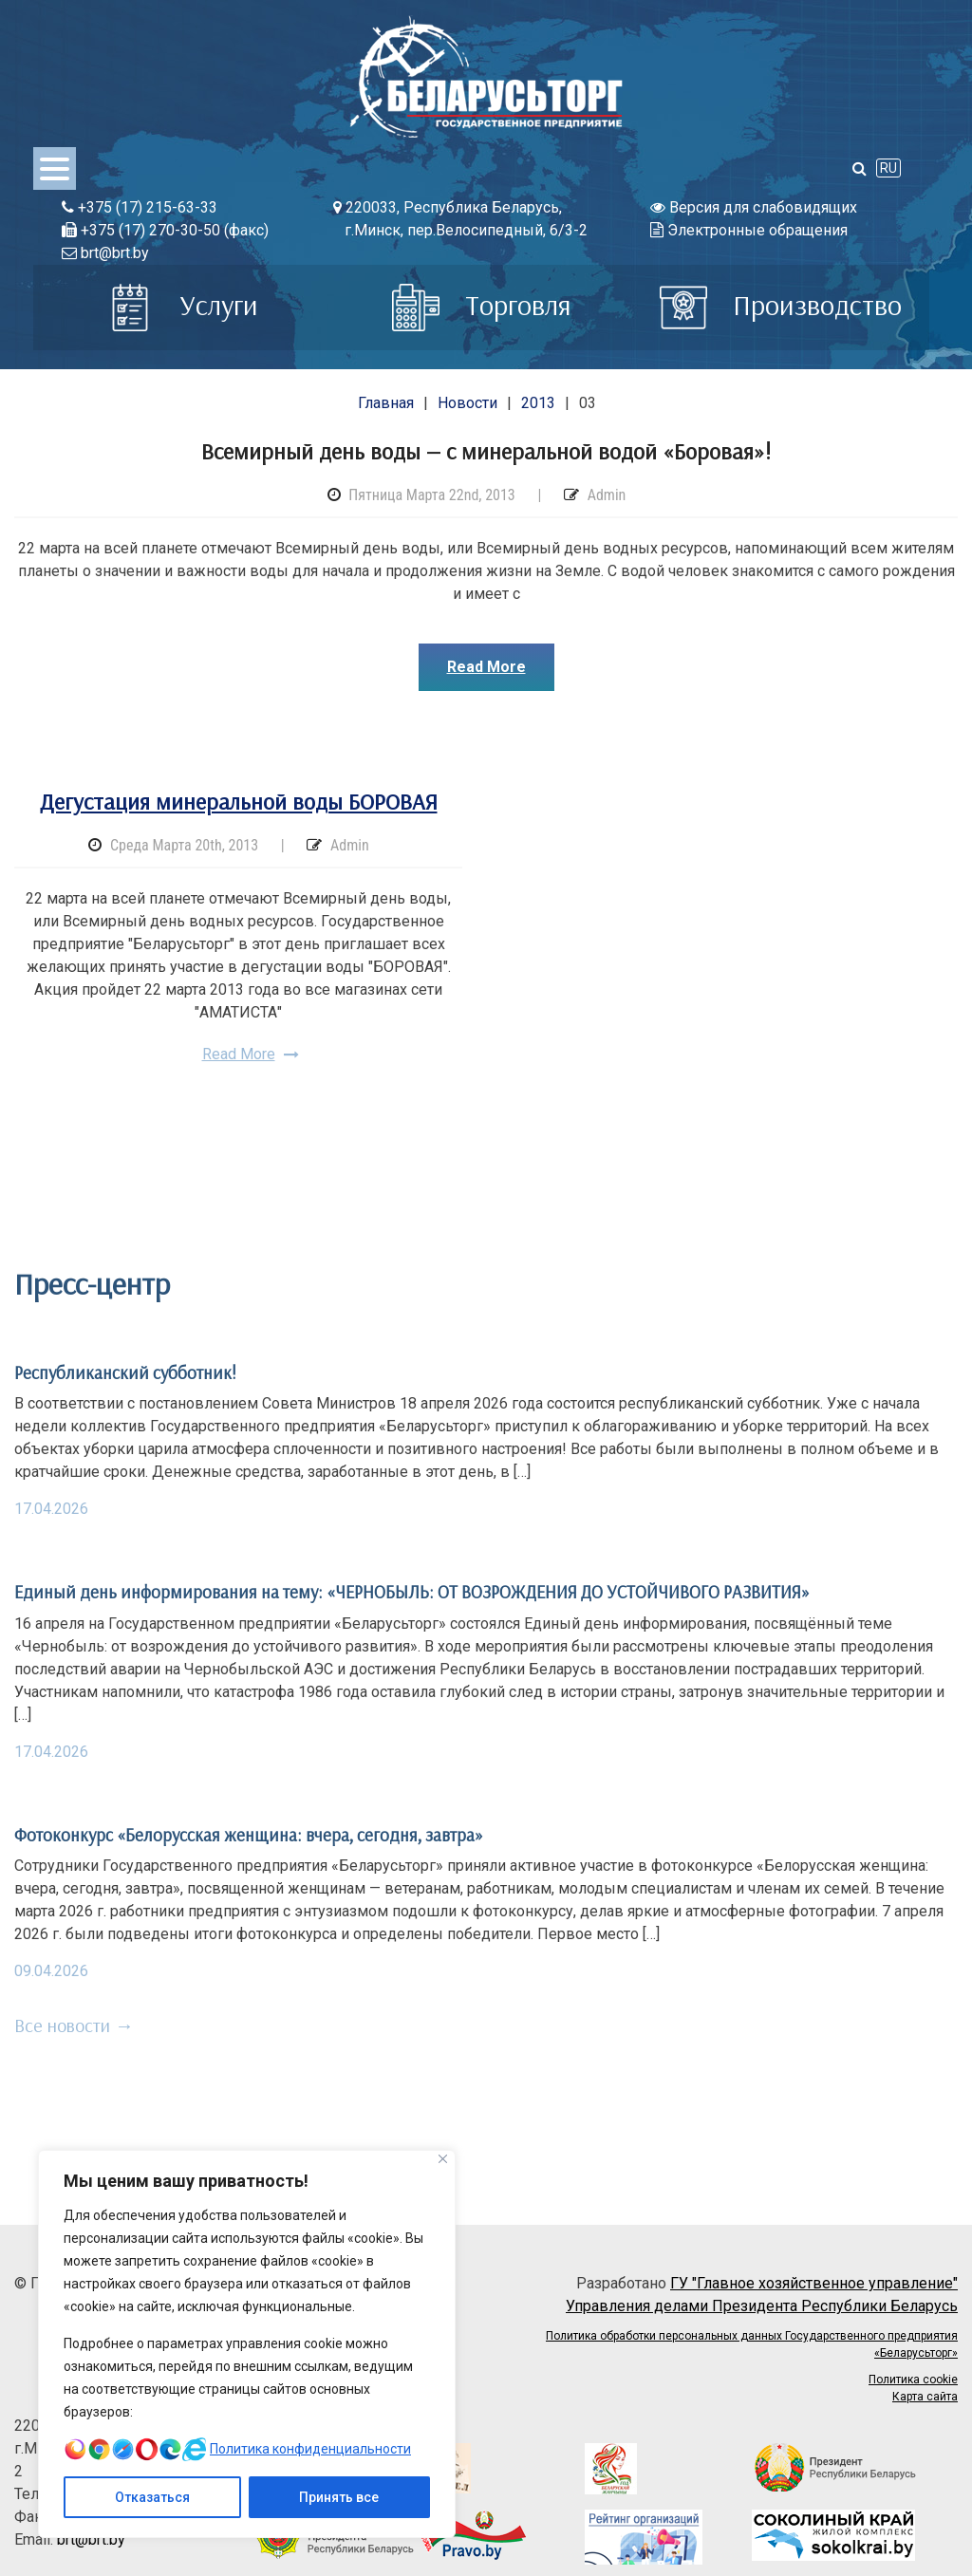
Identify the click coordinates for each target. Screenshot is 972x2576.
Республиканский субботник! (125, 1372)
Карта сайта (925, 2396)
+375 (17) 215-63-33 (139, 207)
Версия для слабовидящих (753, 207)
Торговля (481, 305)
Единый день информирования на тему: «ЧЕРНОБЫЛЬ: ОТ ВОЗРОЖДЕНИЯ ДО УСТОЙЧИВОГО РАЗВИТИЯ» (412, 1591)
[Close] (443, 2159)
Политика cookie (913, 2379)
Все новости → (74, 2025)
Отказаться (152, 2497)
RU (888, 168)
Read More (486, 667)
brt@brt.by (105, 253)
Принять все (339, 2497)
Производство (781, 305)
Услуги (182, 305)
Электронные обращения (749, 230)
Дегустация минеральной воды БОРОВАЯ (239, 801)
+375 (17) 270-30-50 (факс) (165, 230)
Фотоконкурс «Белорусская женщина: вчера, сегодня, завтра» (248, 1834)
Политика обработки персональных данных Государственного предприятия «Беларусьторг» (752, 2344)
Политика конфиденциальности (310, 2448)
